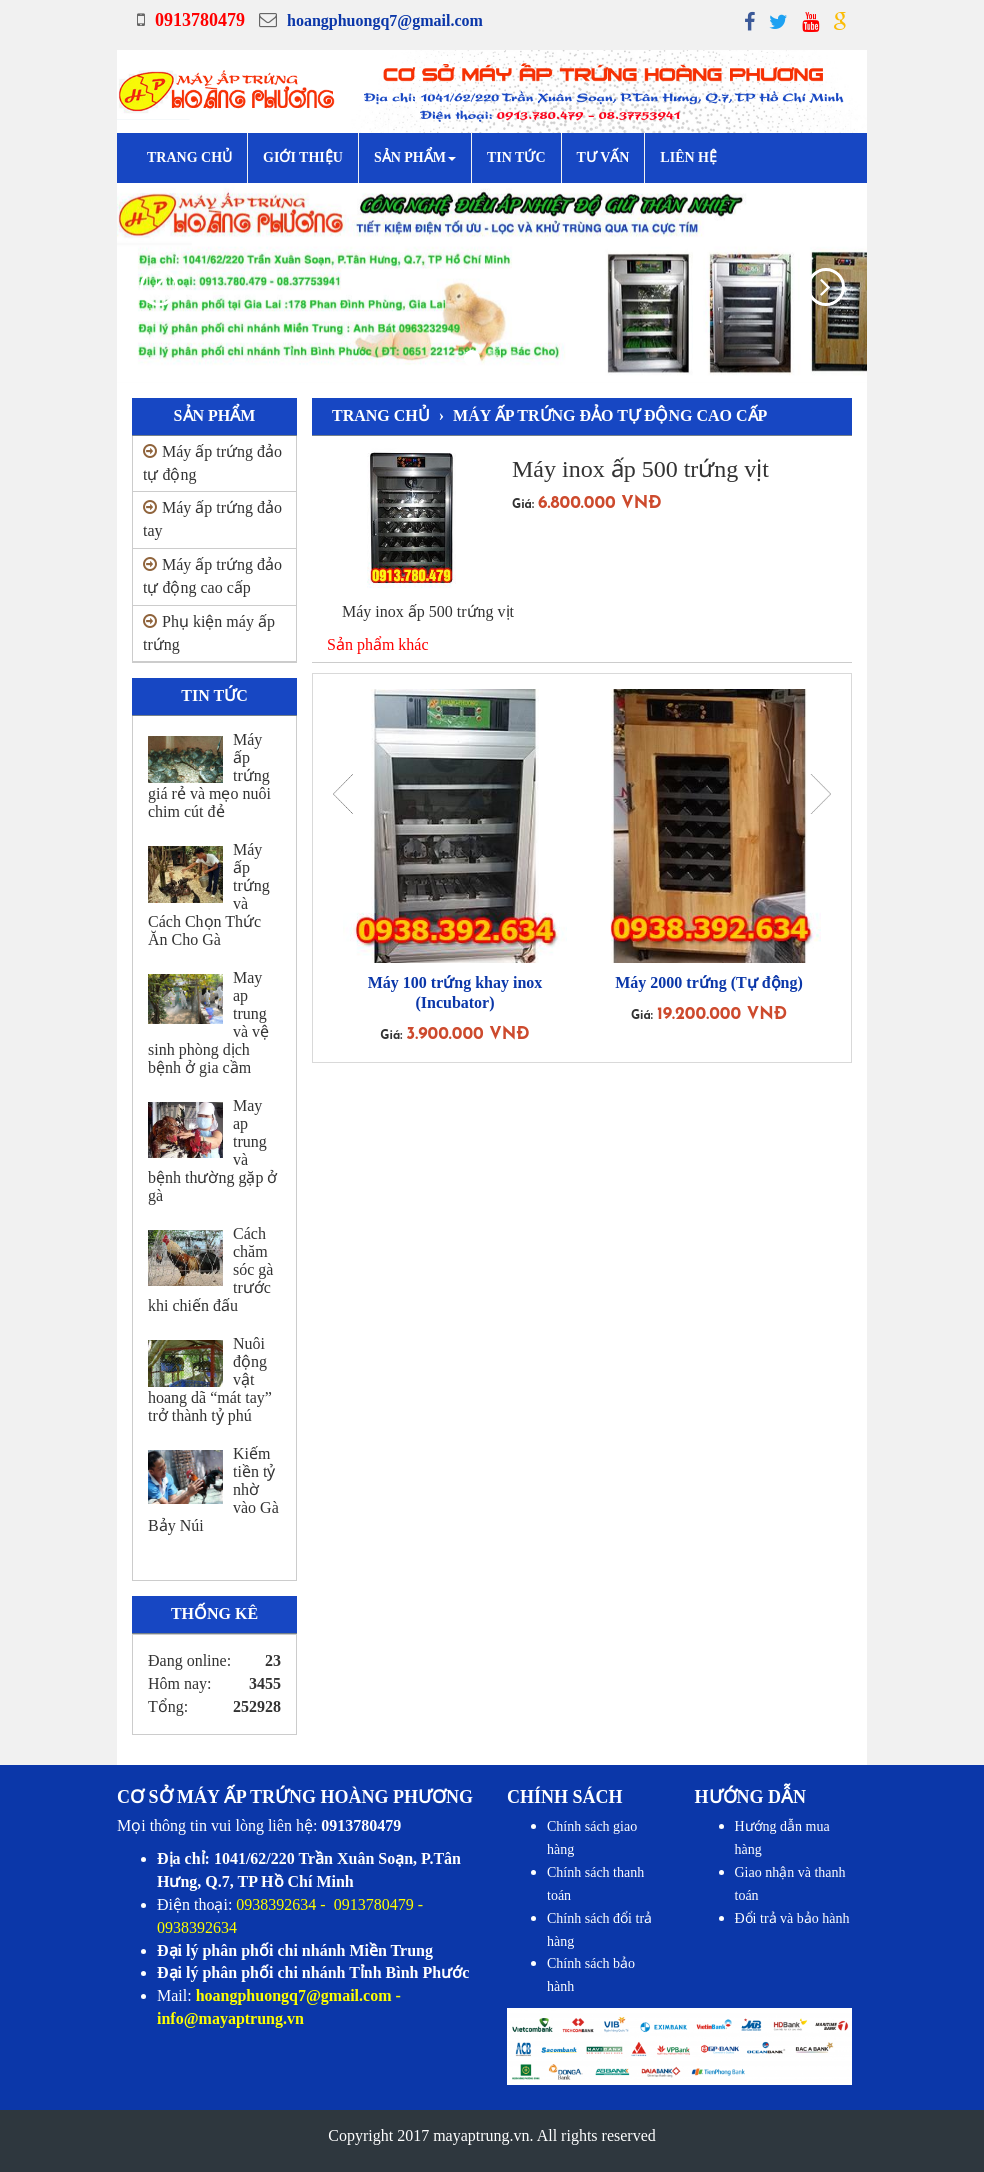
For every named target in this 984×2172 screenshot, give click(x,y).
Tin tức (516, 157)
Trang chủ (189, 157)
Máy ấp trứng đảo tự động (212, 463)
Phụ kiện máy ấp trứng (209, 633)
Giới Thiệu (303, 157)
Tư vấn (603, 157)
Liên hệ (688, 157)
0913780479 (200, 20)
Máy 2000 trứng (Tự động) (709, 982)
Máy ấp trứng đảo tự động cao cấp (212, 576)
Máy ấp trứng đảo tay (212, 519)
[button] (139, 283)
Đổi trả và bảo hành (792, 1918)
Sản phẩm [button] (415, 157)
